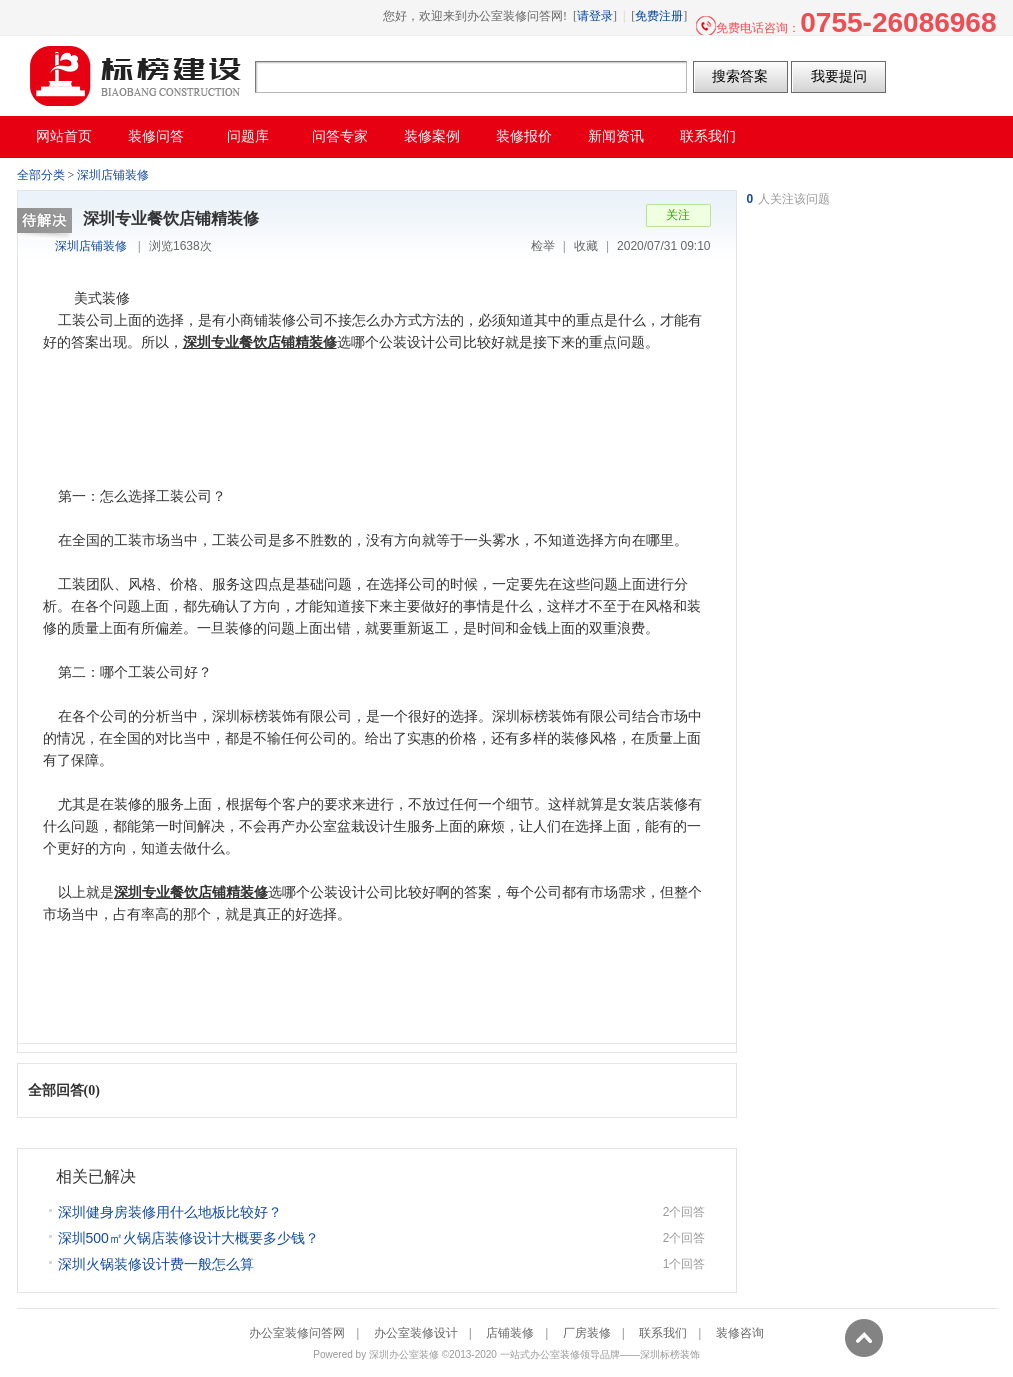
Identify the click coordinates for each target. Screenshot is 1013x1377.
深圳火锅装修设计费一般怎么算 (156, 1264)
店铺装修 (510, 1333)
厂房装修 (587, 1333)
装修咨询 (740, 1333)
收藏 (586, 246)
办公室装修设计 (416, 1333)
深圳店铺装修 (113, 175)
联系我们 (663, 1333)
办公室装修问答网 (136, 76)
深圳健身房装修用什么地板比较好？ (170, 1212)
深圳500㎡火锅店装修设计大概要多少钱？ (188, 1238)
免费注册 (659, 16)
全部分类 (41, 175)
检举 (543, 246)
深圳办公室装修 (404, 1354)
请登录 (595, 16)
